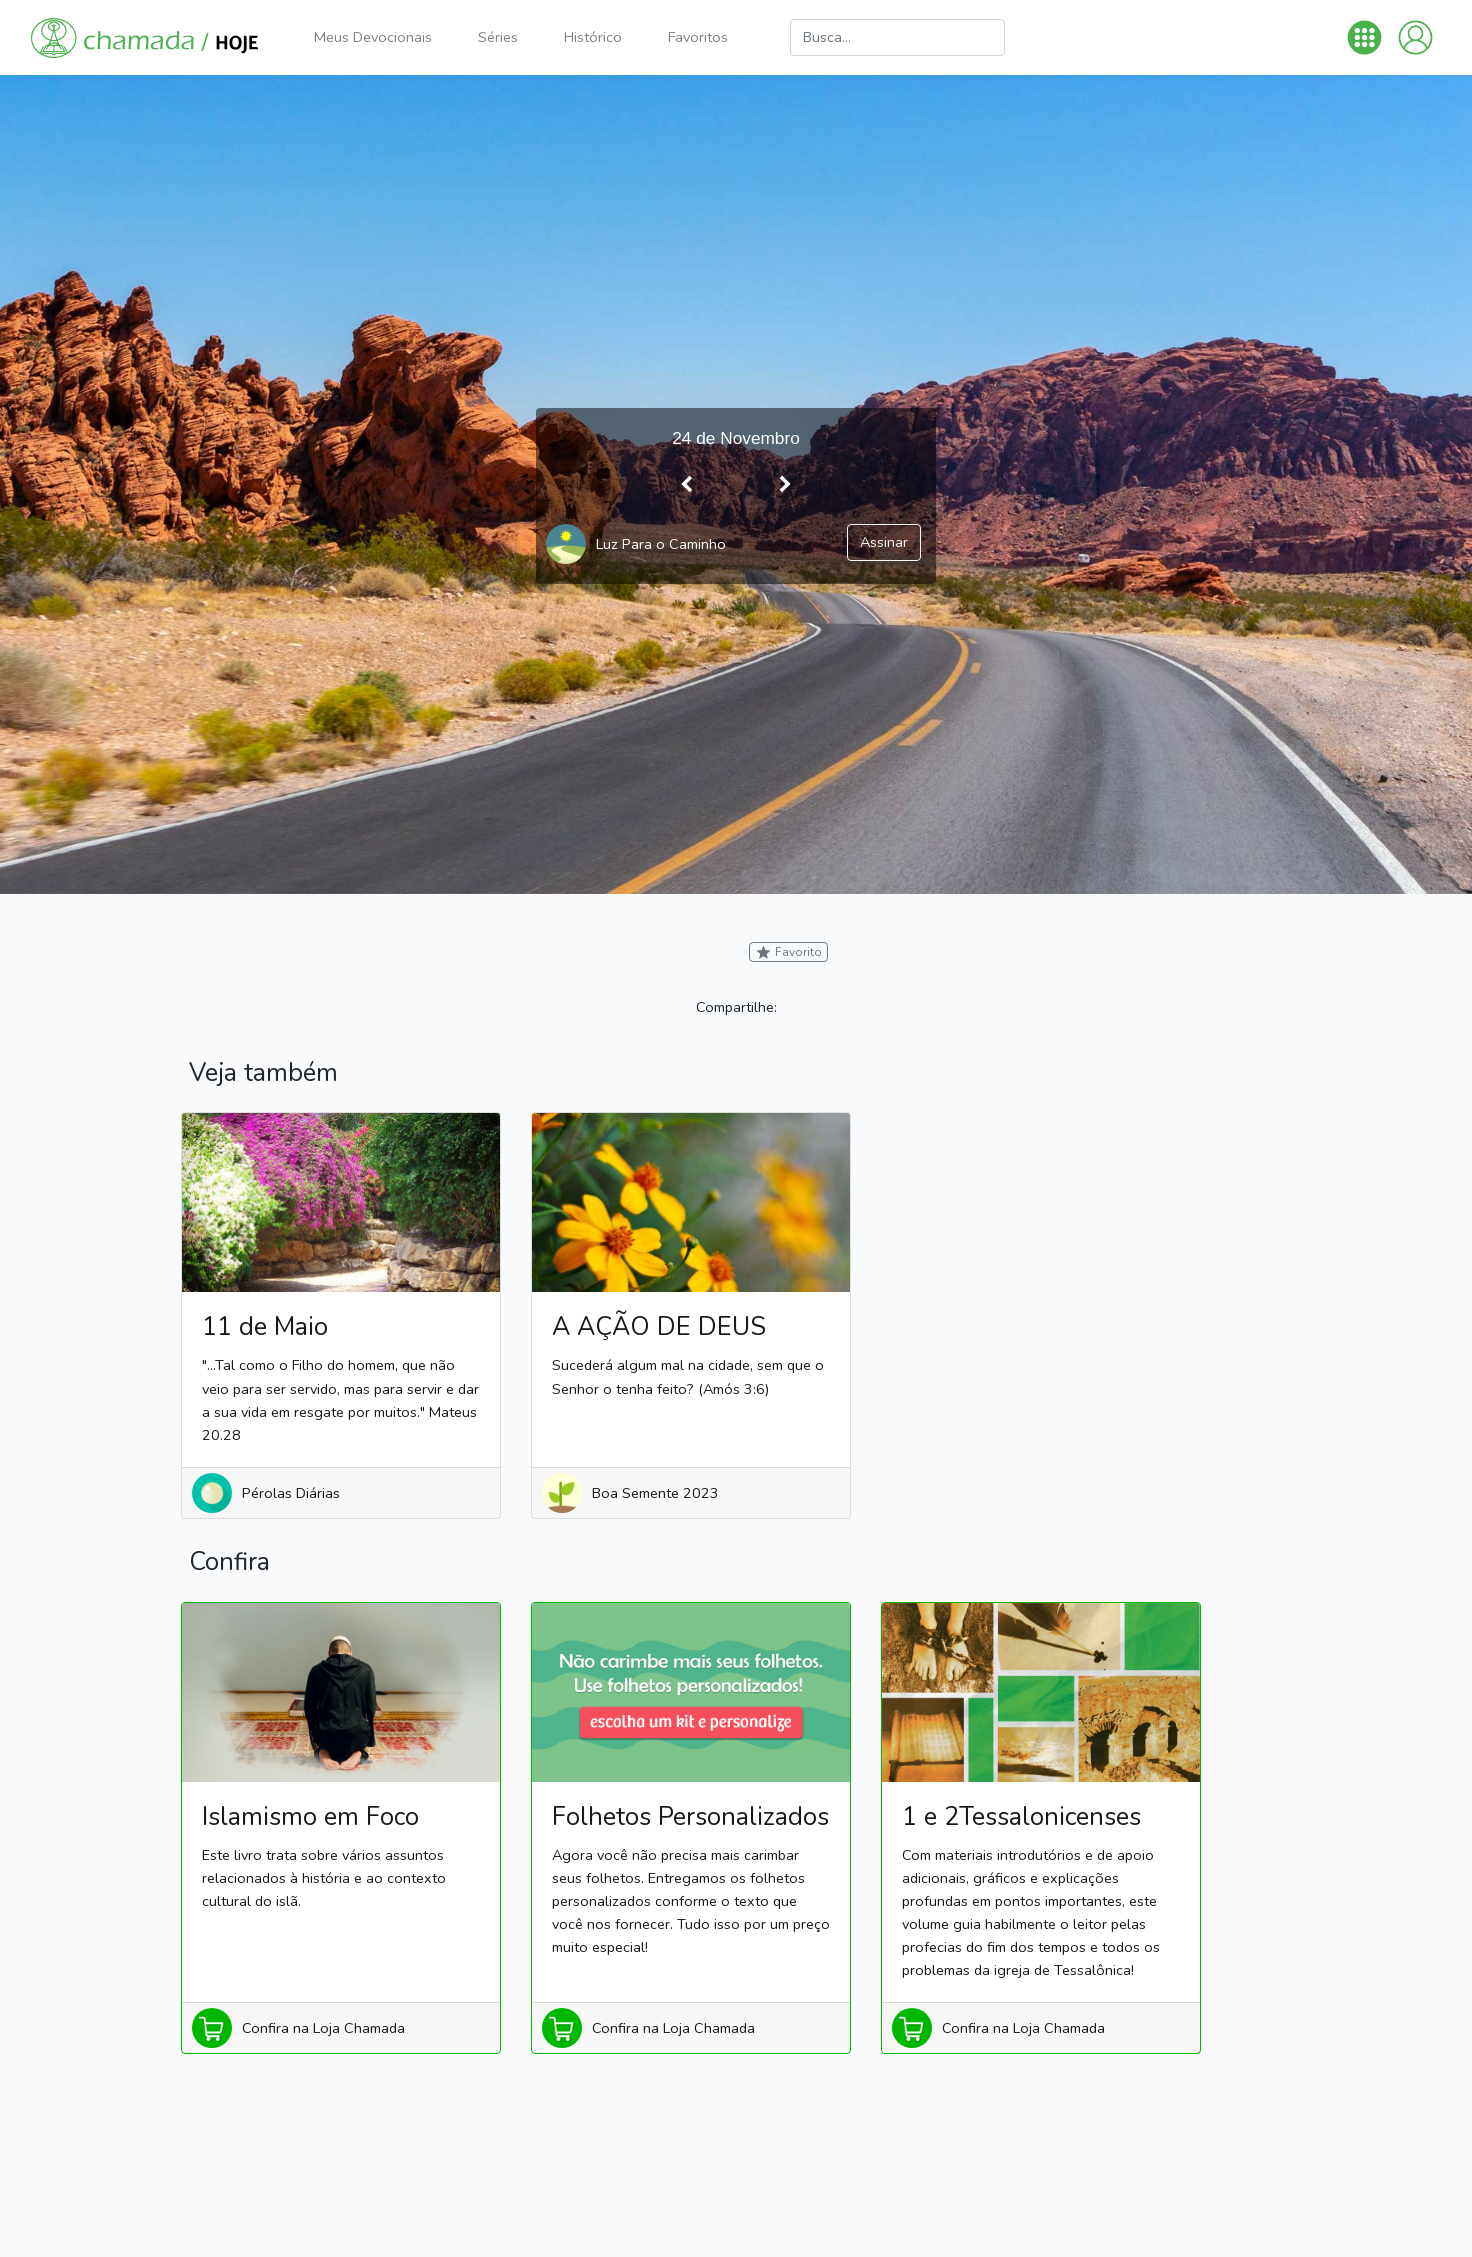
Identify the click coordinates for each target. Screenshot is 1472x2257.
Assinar (884, 542)
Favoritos (698, 37)
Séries (498, 37)
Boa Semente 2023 (655, 1493)
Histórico (593, 37)
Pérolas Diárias (291, 1493)
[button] (1364, 37)
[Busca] (897, 37)
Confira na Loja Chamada (323, 2028)
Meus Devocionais (373, 37)
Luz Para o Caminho (661, 544)
